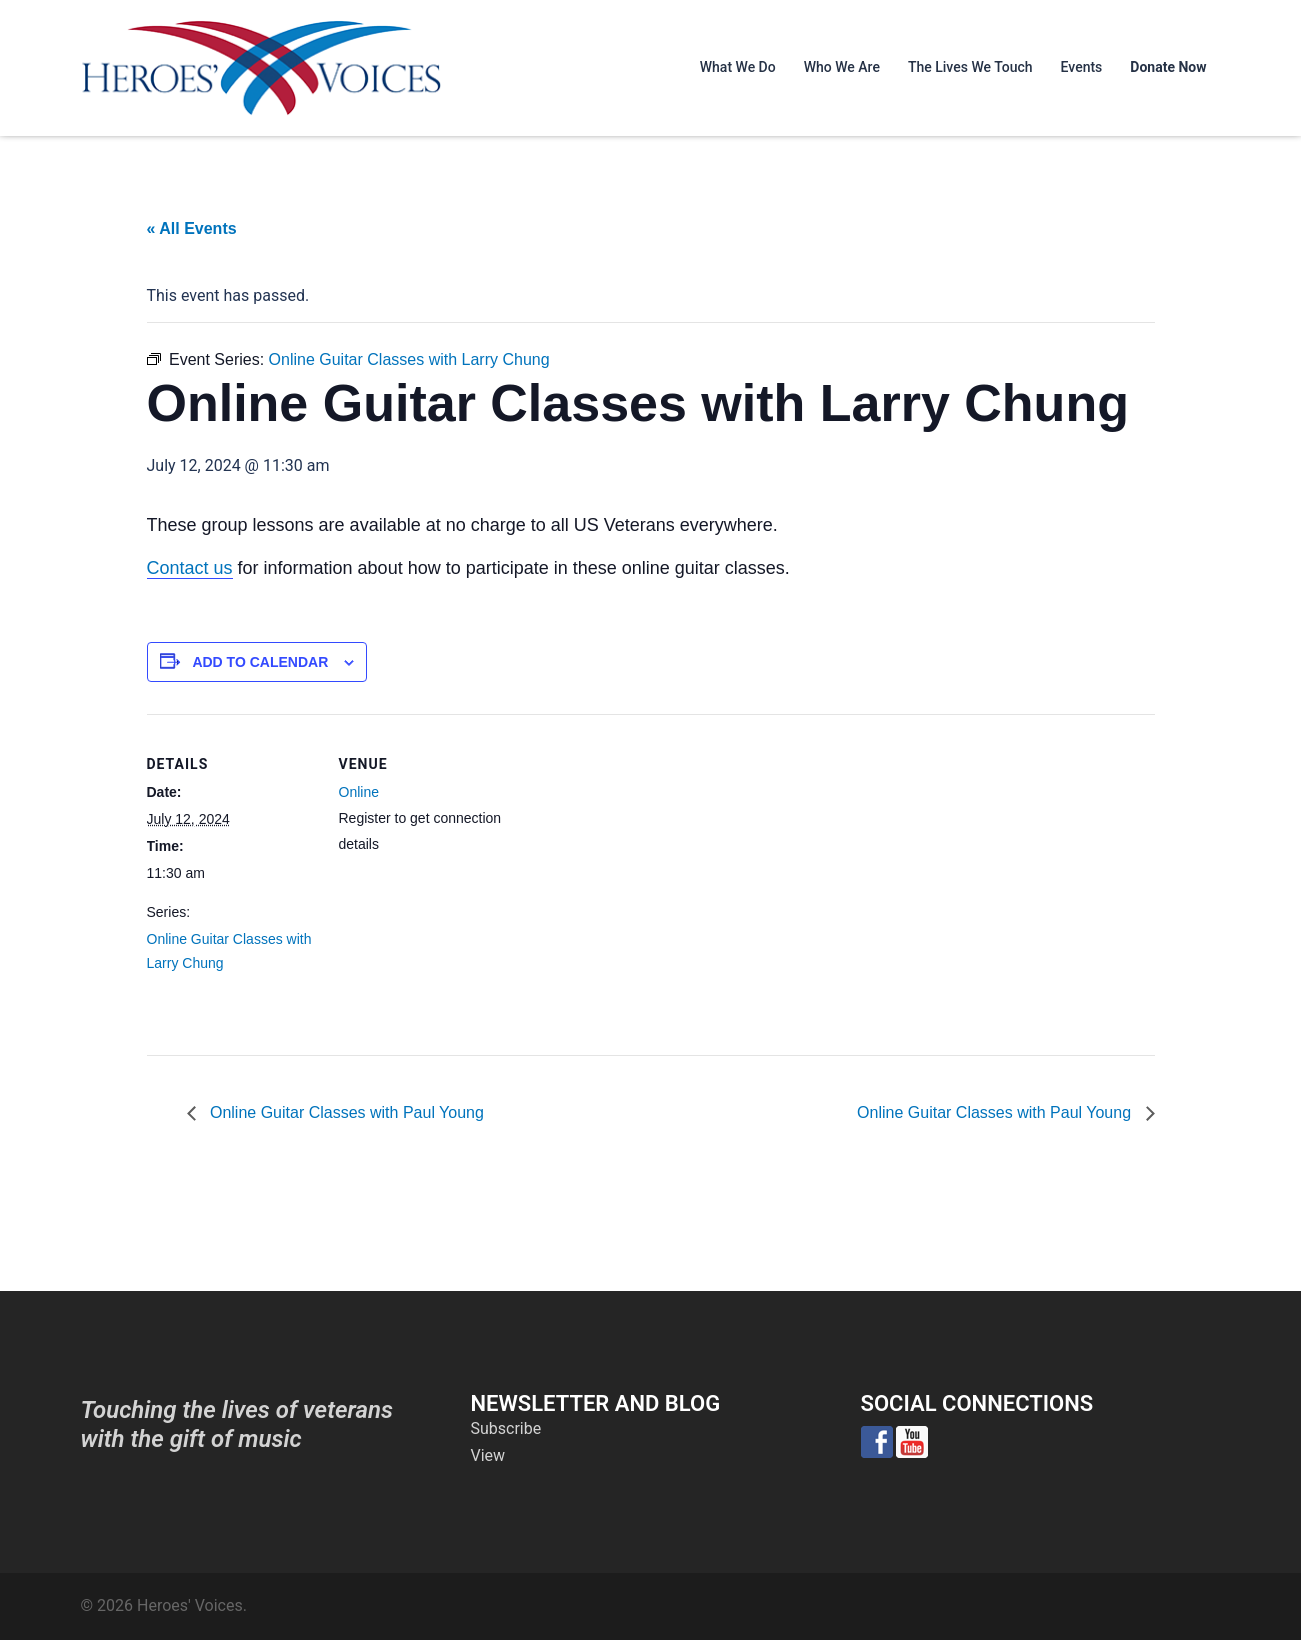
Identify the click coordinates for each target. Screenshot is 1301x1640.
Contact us (190, 568)
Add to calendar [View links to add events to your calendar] (260, 662)
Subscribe (506, 1428)
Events (1082, 67)
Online (359, 792)
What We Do (738, 67)
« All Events (192, 228)
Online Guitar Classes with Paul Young (345, 1112)
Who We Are (842, 67)
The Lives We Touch (970, 67)
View (488, 1455)
